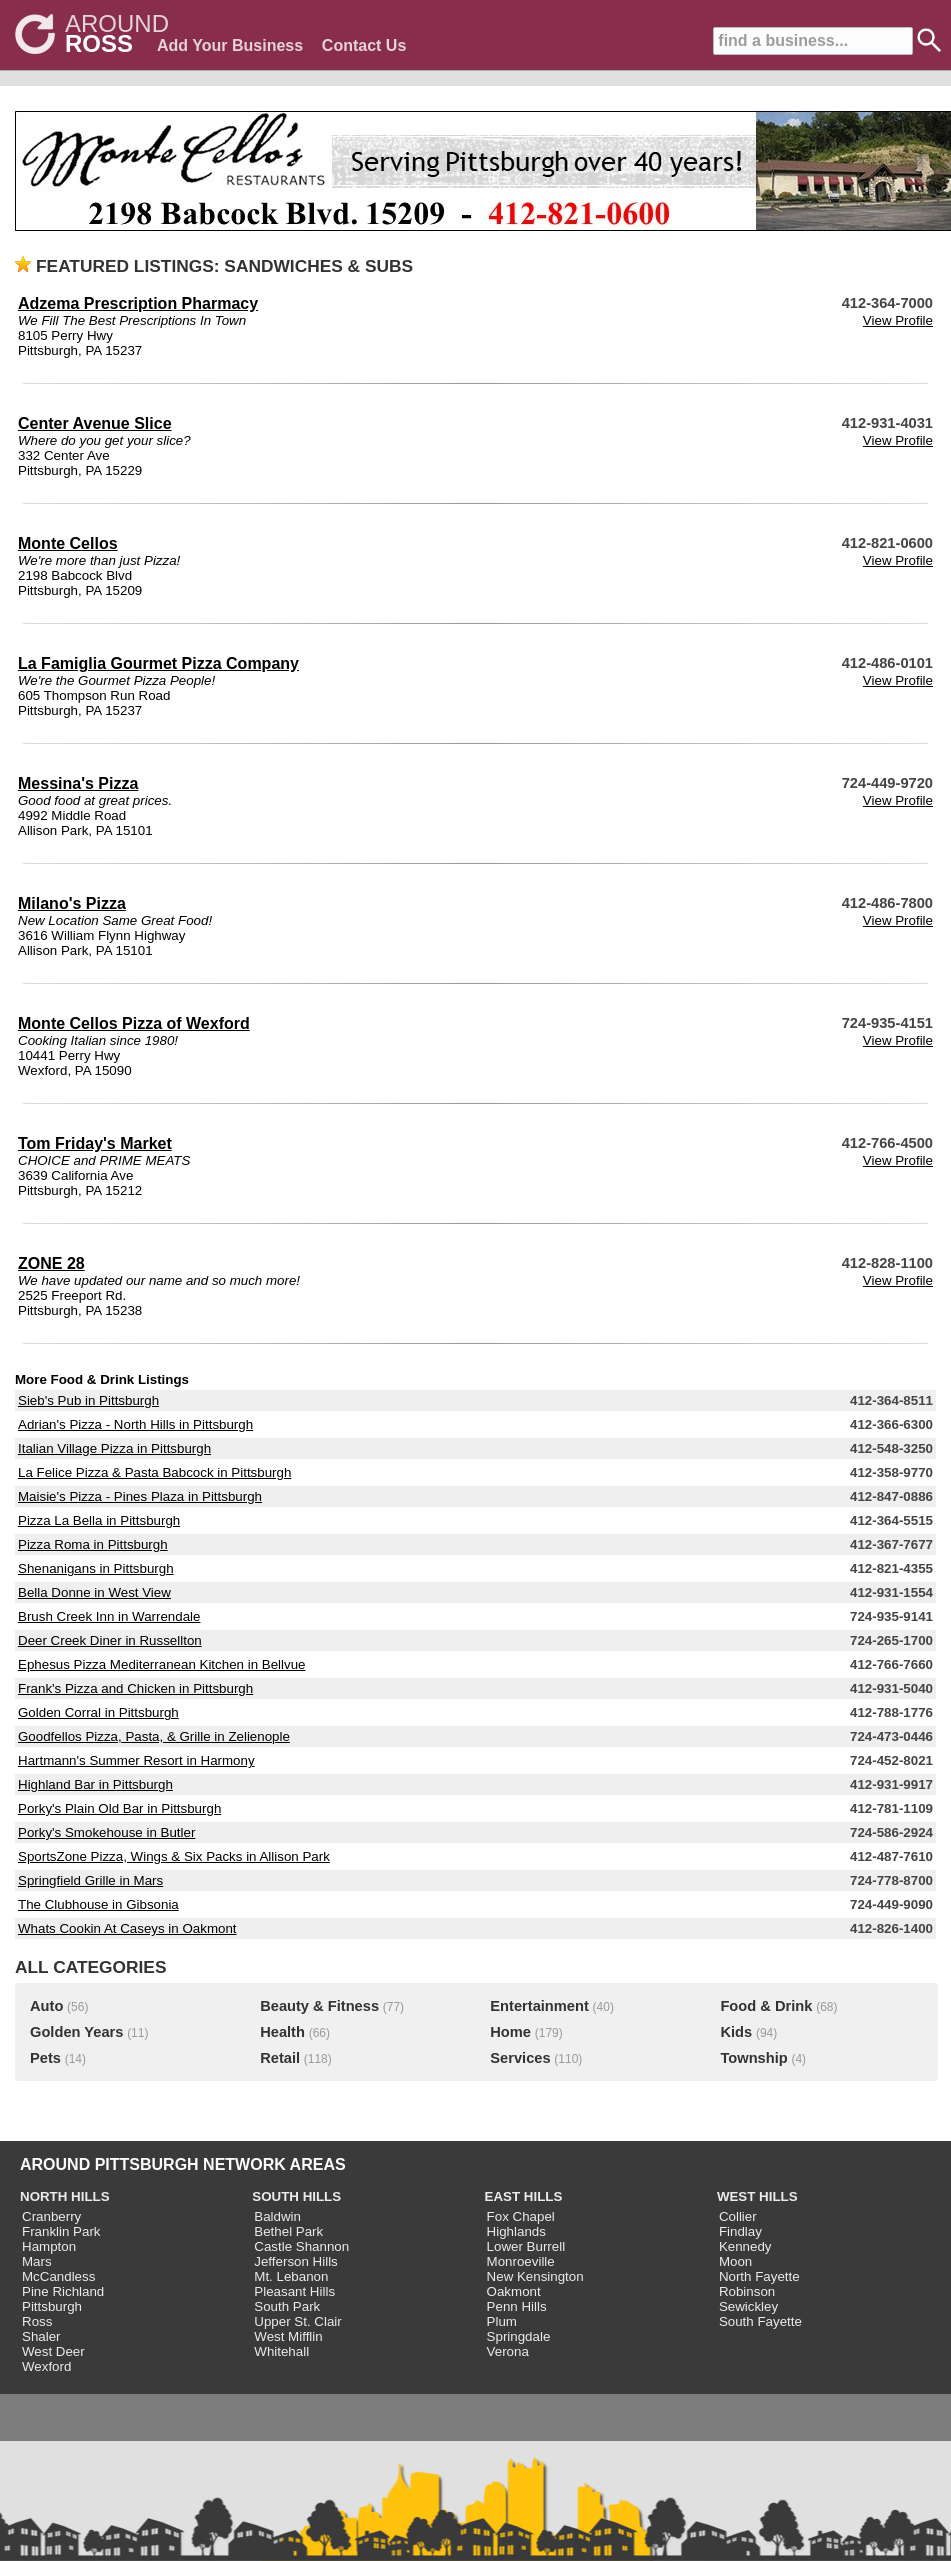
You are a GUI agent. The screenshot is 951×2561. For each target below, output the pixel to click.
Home (510, 2032)
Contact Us (364, 45)
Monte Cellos (68, 543)
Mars (37, 2261)
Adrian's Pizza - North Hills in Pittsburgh (135, 1424)
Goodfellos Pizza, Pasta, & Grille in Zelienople (154, 1736)
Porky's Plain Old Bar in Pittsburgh (119, 1808)
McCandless (58, 2276)
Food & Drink (766, 2006)
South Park (287, 2306)
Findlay (740, 2231)
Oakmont (514, 2291)
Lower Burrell (526, 2246)
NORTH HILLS (65, 2196)
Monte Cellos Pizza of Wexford (134, 1023)
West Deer (53, 2351)
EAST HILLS (524, 2196)
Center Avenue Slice (95, 423)
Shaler (41, 2336)
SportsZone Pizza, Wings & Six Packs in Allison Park (174, 1856)
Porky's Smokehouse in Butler (106, 1832)
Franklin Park (61, 2231)
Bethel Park (288, 2231)
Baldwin (277, 2216)
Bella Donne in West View (94, 1592)
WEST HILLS (757, 2196)
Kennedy (745, 2246)
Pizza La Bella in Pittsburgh (99, 1520)
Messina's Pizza (78, 783)
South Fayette (760, 2321)
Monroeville (521, 2261)
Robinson (747, 2291)
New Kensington (535, 2276)
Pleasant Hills (294, 2291)
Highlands (516, 2231)
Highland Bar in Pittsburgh (95, 1784)
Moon (735, 2261)
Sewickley (748, 2306)
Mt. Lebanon (291, 2276)
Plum (502, 2321)
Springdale (519, 2336)
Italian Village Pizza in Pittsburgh (114, 1448)
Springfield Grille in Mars (90, 1880)
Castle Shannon (301, 2246)
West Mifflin (288, 2336)
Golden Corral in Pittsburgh (98, 1712)
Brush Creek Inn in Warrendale (109, 1616)
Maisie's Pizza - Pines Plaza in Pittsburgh (140, 1496)
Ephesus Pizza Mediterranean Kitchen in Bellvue (161, 1664)
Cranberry (51, 2216)
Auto (46, 2006)
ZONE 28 (51, 1263)
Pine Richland (63, 2291)
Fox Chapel (521, 2216)
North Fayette (759, 2276)
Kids (736, 2032)
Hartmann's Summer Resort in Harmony (136, 1760)
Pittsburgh (52, 2306)
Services (520, 2058)
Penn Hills (517, 2306)
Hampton (49, 2246)
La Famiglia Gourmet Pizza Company (158, 663)
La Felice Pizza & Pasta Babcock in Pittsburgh (154, 1472)
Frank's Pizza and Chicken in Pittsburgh (135, 1688)
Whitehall (281, 2351)
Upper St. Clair (297, 2321)
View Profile (898, 320)
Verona (508, 2351)
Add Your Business (230, 45)
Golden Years (76, 2032)
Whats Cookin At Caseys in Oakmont (127, 1928)
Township (753, 2058)
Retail (280, 2058)
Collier (738, 2216)
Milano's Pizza (72, 903)
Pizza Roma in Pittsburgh (93, 1544)
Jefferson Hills (295, 2261)
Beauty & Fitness (319, 2006)
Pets (45, 2058)
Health (282, 2032)
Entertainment (539, 2006)
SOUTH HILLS (296, 2196)
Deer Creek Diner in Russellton (110, 1640)
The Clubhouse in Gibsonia (98, 1904)
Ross (37, 2321)
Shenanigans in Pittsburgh (96, 1568)
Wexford (46, 2366)
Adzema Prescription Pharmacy (138, 303)
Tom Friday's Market (95, 1143)
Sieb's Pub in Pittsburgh (88, 1400)
